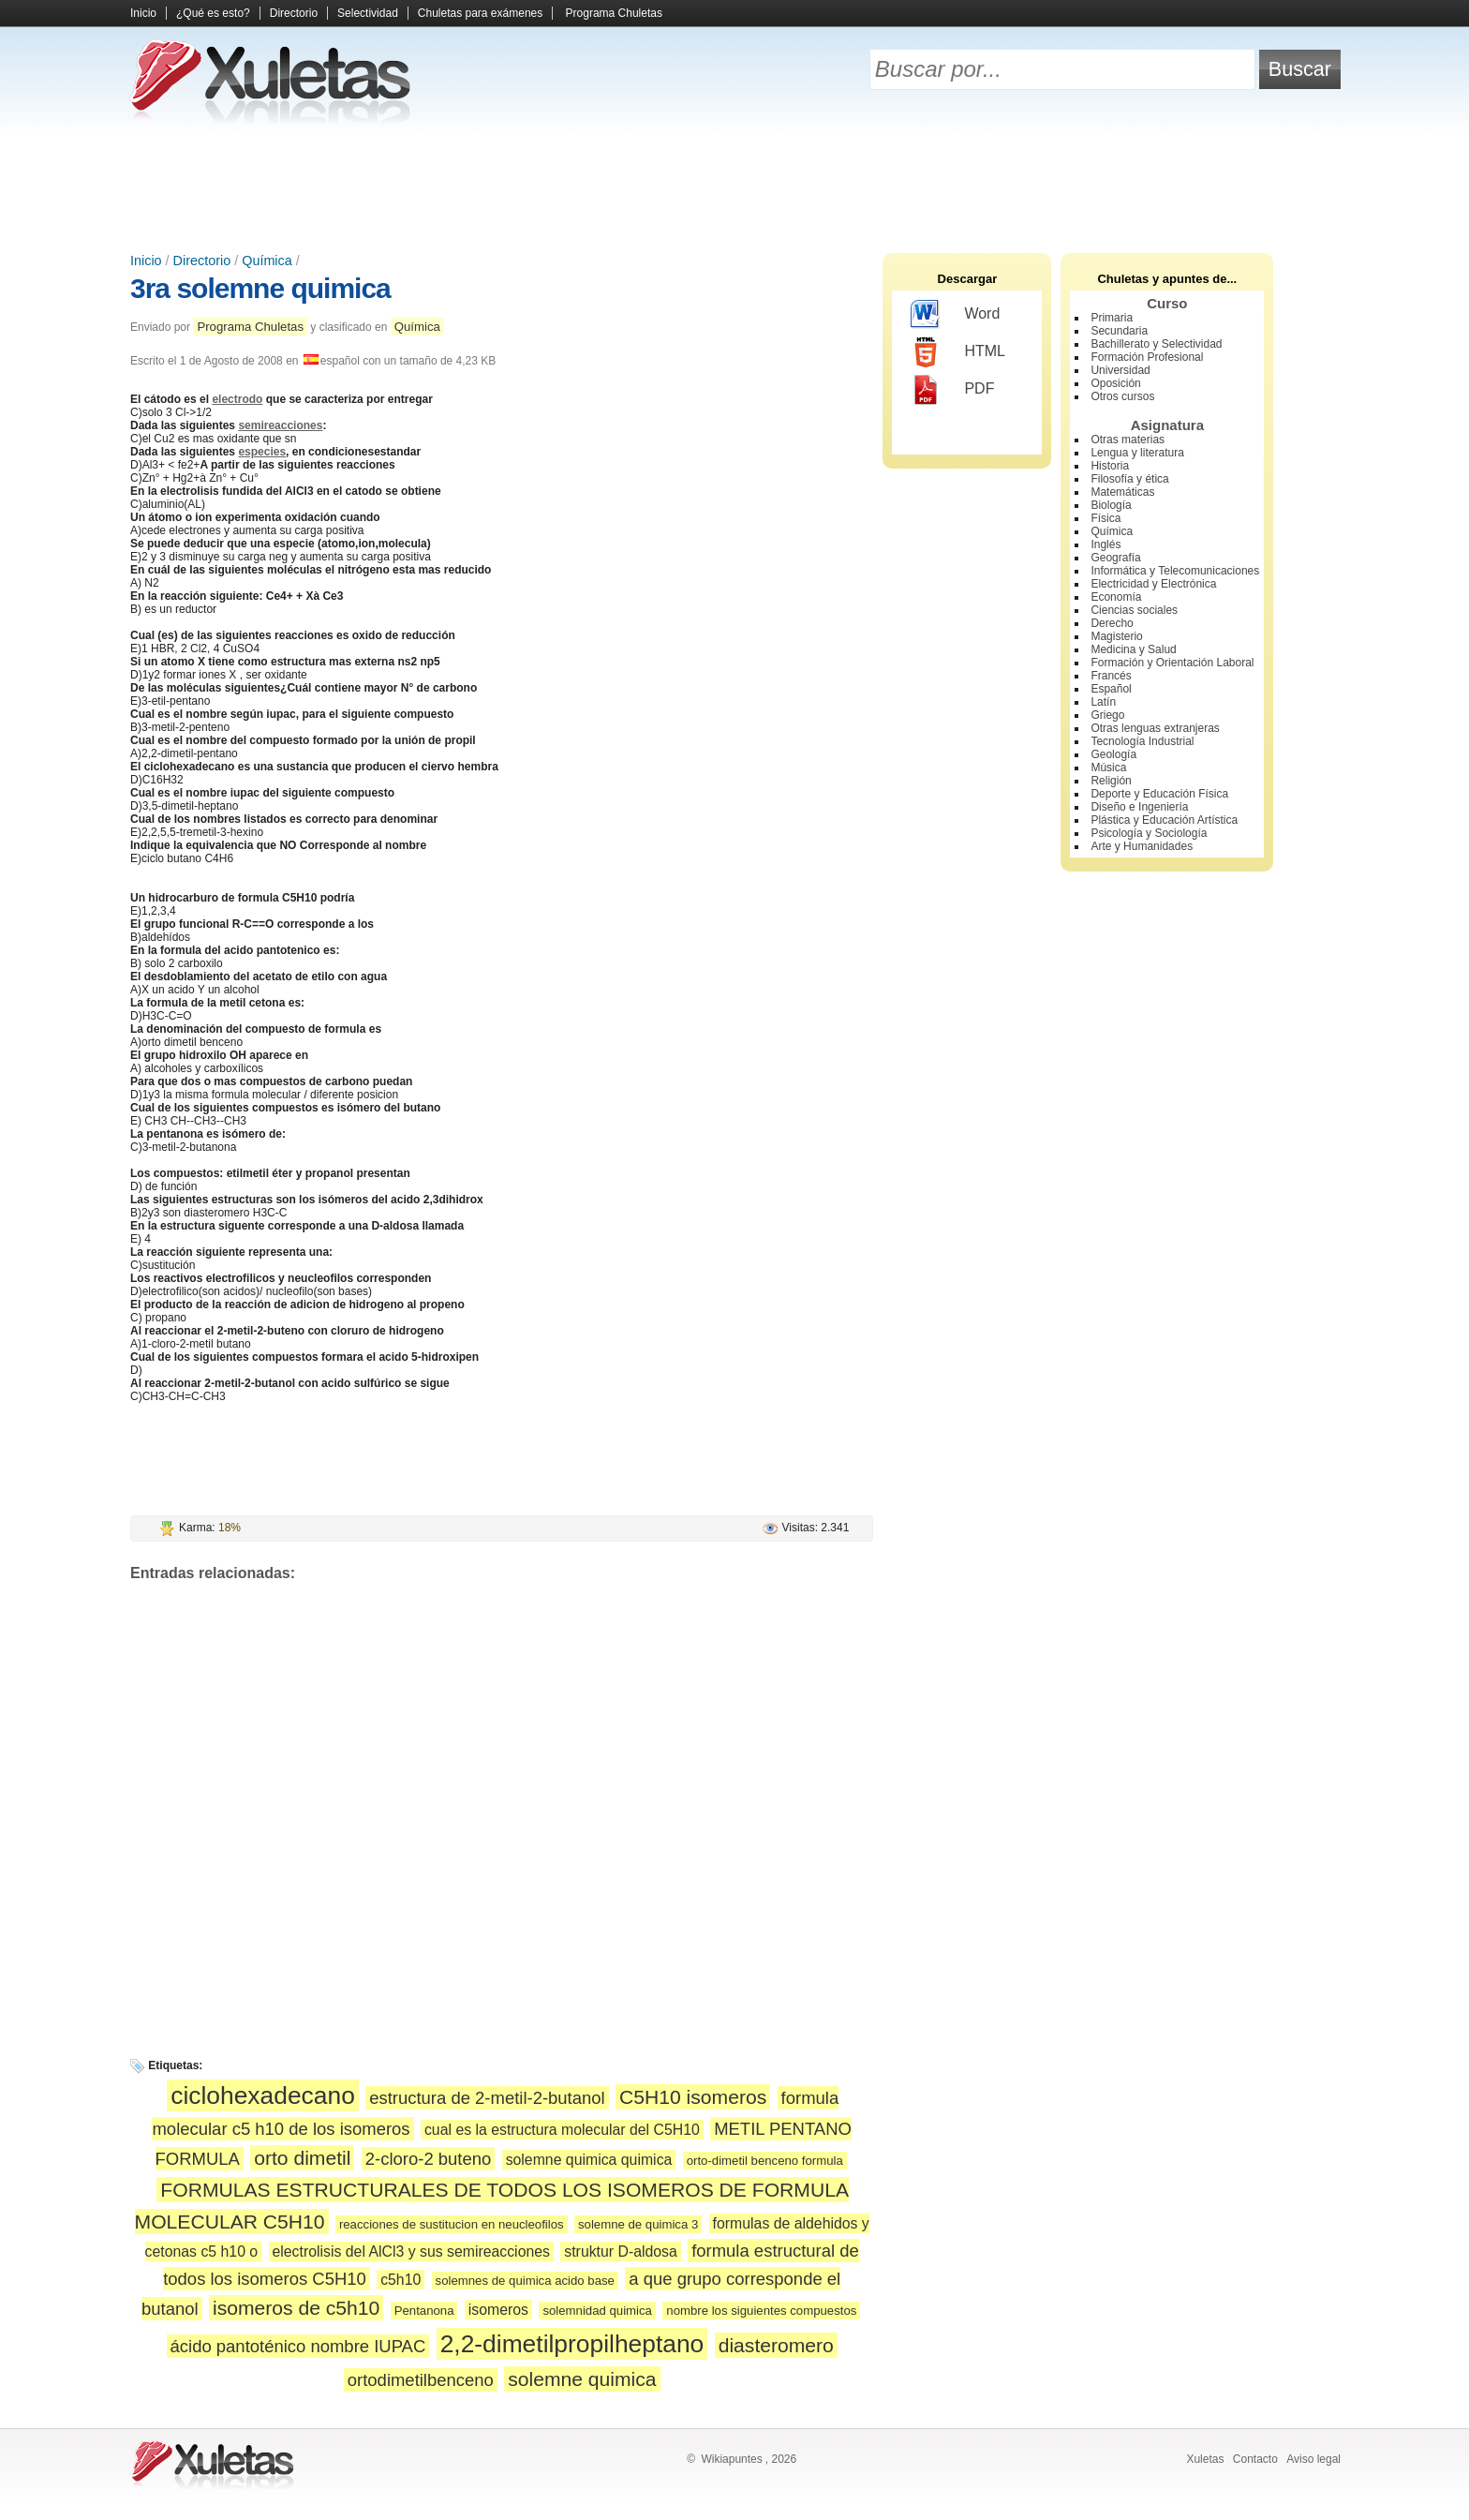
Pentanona (424, 2311)
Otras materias (1128, 439)
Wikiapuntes (731, 2459)
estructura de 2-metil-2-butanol (487, 2098)
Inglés (1105, 544)
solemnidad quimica (597, 2311)
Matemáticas (1122, 492)
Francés (1111, 675)
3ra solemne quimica (260, 288)
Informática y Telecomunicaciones (1175, 570)
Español (1111, 688)
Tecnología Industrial (1142, 741)
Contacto (1255, 2459)
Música (1108, 767)
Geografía (1115, 557)
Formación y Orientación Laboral (1172, 662)
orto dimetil (302, 2158)
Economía (1116, 597)
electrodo (237, 399)
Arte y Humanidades (1142, 846)
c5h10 (400, 2280)
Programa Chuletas (614, 13)
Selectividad (367, 13)
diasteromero (776, 2345)
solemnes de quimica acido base (525, 2281)
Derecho (1112, 623)
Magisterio (1116, 636)
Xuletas (1205, 2459)
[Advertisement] (734, 187)
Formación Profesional (1147, 357)
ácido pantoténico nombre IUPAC (298, 2346)
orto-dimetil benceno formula (765, 2161)
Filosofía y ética (1129, 478)
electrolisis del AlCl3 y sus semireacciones (411, 2251)
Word (955, 315)
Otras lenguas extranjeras (1155, 728)
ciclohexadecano (263, 2095)
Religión (1111, 780)
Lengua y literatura (1137, 452)
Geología (1113, 754)
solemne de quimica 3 (638, 2224)
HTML (958, 352)
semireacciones (280, 425)
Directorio (294, 13)
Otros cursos (1122, 396)
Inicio (143, 13)
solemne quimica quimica (589, 2160)
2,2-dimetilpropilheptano (572, 2344)
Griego (1107, 715)
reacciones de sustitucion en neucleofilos (451, 2224)
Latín (1103, 701)
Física (1105, 518)
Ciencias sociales (1134, 610)
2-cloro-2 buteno (428, 2159)
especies (262, 451)
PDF (952, 390)
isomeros (498, 2310)
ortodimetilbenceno (421, 2380)
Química (267, 260)
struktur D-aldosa (620, 2251)
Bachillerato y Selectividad (1156, 343)
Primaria (1112, 317)
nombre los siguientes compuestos (761, 2311)
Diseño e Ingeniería (1139, 806)
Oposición (1115, 383)
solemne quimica (582, 2379)
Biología (1111, 505)
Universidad (1120, 370)
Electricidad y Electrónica (1153, 583)
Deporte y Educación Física (1159, 793)
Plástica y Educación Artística (1164, 820)
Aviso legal (1313, 2459)
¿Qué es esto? (213, 13)
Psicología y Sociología (1149, 833)
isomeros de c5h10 (296, 2308)
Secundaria (1119, 330)
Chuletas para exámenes (480, 13)
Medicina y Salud (1133, 649)
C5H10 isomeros (692, 2097)
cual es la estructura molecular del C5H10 (562, 2130)
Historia (1110, 465)
